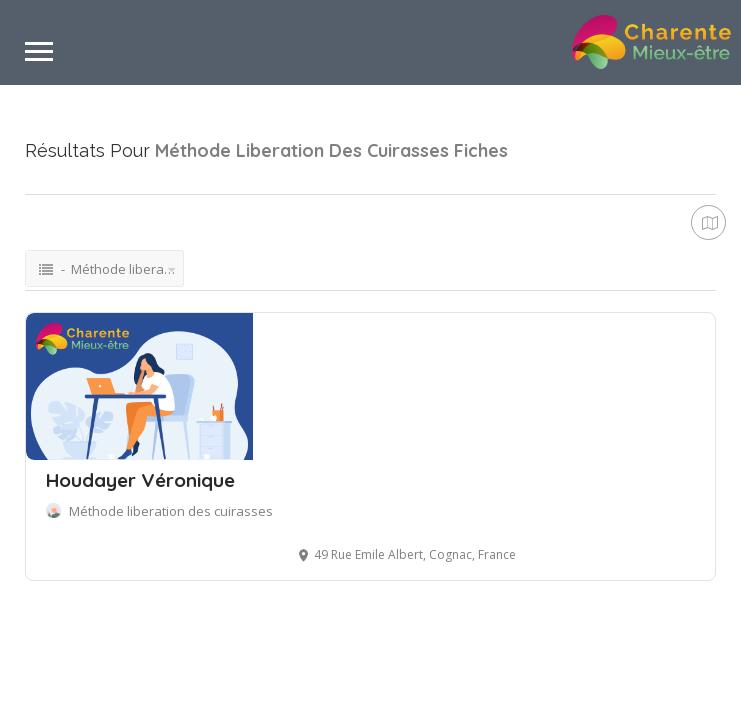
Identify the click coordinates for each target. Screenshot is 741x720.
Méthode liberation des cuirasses (171, 511)
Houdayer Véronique (140, 480)
